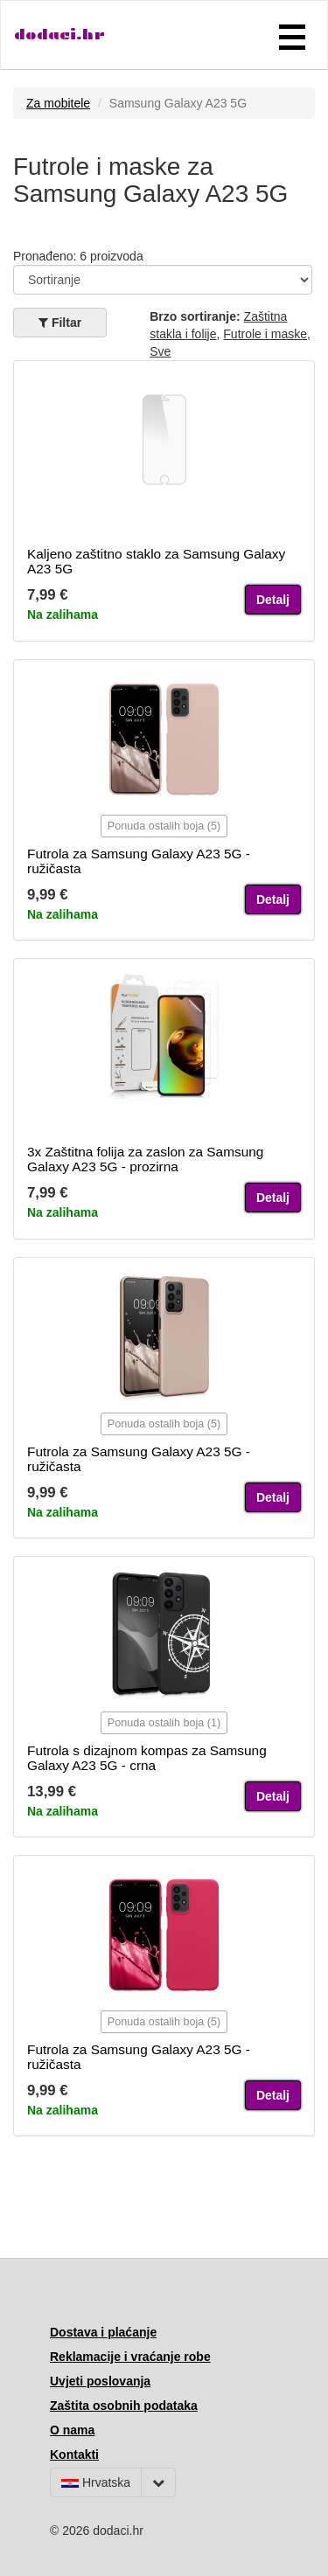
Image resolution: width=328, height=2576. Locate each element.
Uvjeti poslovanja (100, 2381)
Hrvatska (95, 2482)
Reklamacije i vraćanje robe (130, 2357)
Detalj (273, 600)
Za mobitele (58, 103)
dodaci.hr (59, 34)
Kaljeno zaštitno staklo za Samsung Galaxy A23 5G (156, 561)
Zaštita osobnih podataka (124, 2406)
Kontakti (74, 2454)
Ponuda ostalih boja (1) (164, 1723)
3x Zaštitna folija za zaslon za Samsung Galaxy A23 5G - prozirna (145, 1159)
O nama (72, 2430)
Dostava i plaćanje (103, 2332)
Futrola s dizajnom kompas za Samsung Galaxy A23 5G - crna (147, 1758)
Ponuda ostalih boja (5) (164, 826)
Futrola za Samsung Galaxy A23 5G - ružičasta (138, 861)
